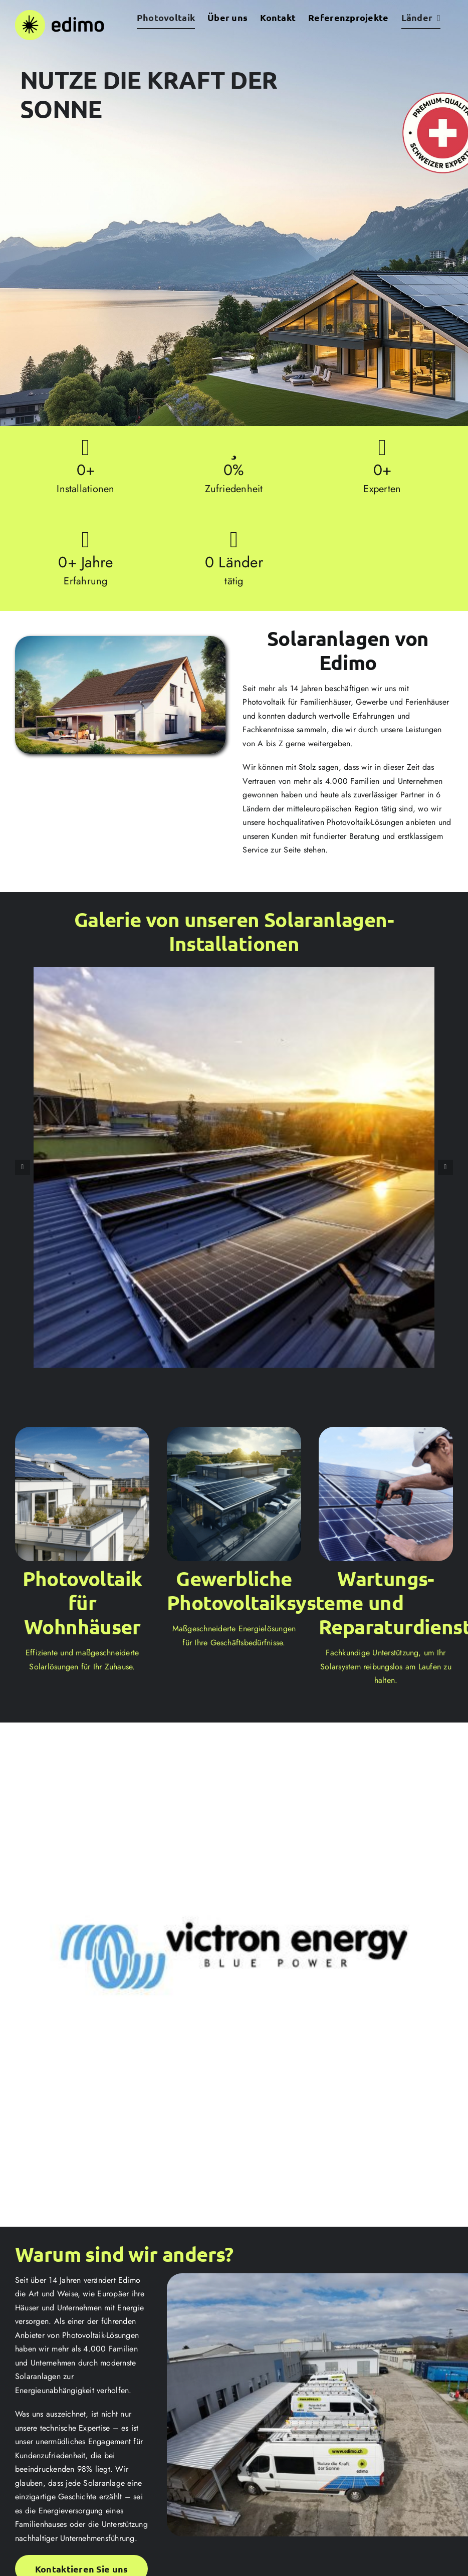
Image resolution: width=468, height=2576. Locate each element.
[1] (234, 972)
